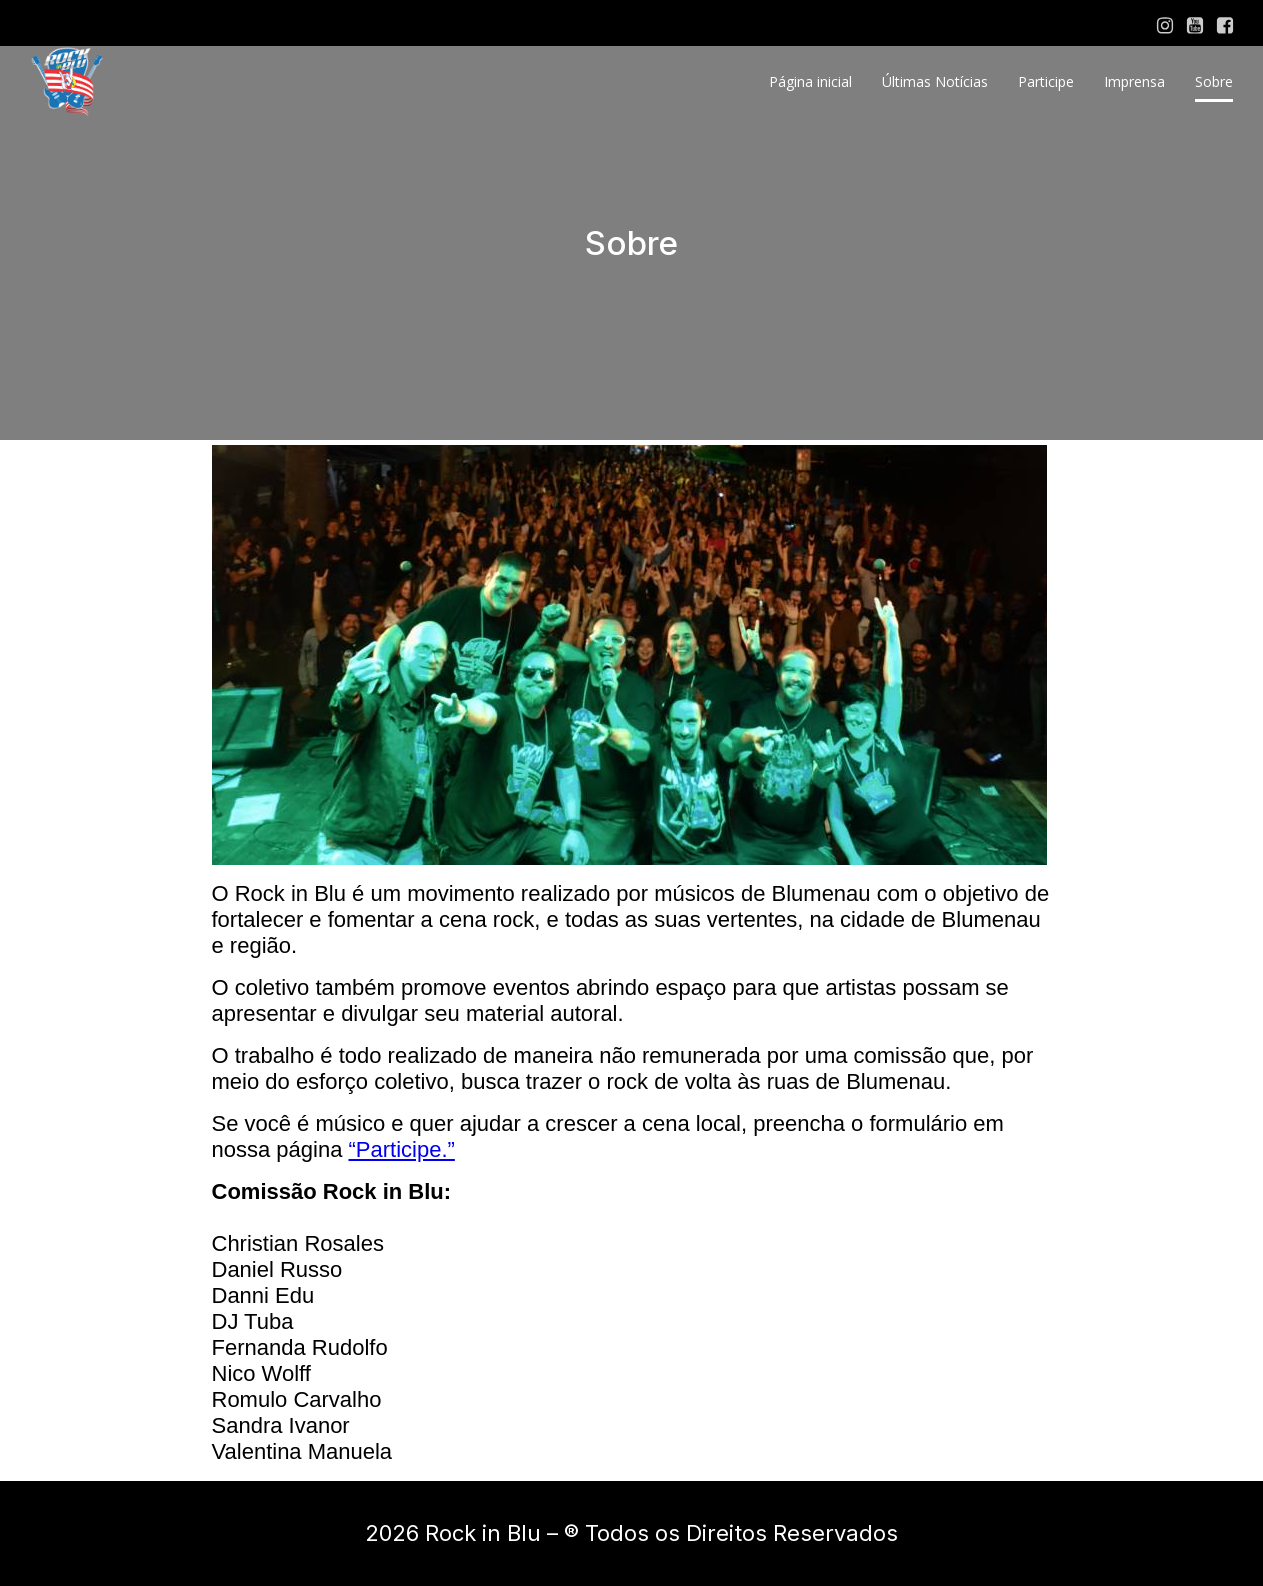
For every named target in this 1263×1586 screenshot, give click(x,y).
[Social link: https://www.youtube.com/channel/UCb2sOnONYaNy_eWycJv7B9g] (1195, 26)
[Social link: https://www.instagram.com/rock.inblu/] (1165, 26)
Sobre (1214, 81)
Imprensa (1134, 81)
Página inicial (810, 81)
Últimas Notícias (935, 81)
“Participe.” (402, 1149)
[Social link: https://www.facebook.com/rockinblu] (1225, 26)
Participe (1046, 81)
